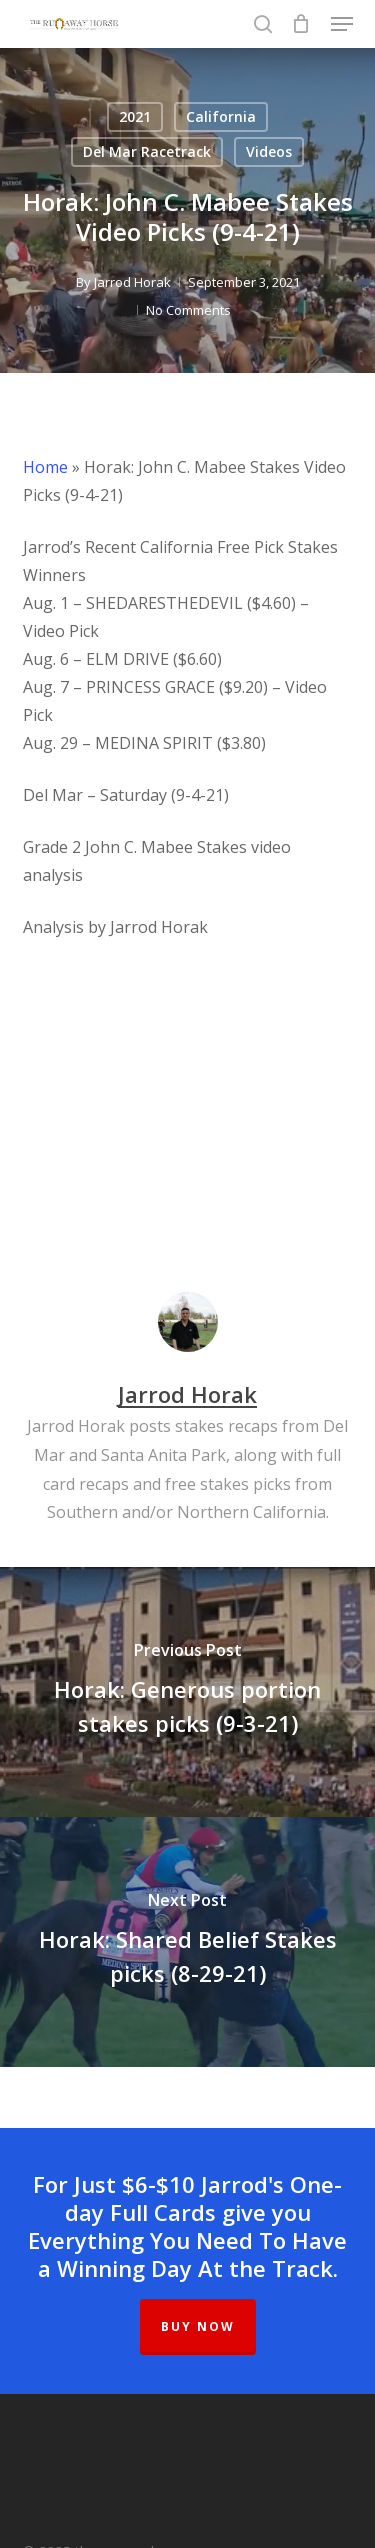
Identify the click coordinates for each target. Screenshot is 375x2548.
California (221, 116)
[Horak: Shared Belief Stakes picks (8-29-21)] (187, 1942)
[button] (342, 24)
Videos (269, 151)
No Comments (188, 310)
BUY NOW (198, 2326)
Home (45, 467)
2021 (135, 116)
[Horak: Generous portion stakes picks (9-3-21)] (187, 1692)
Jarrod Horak (132, 282)
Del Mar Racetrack (147, 151)
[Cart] (301, 24)
